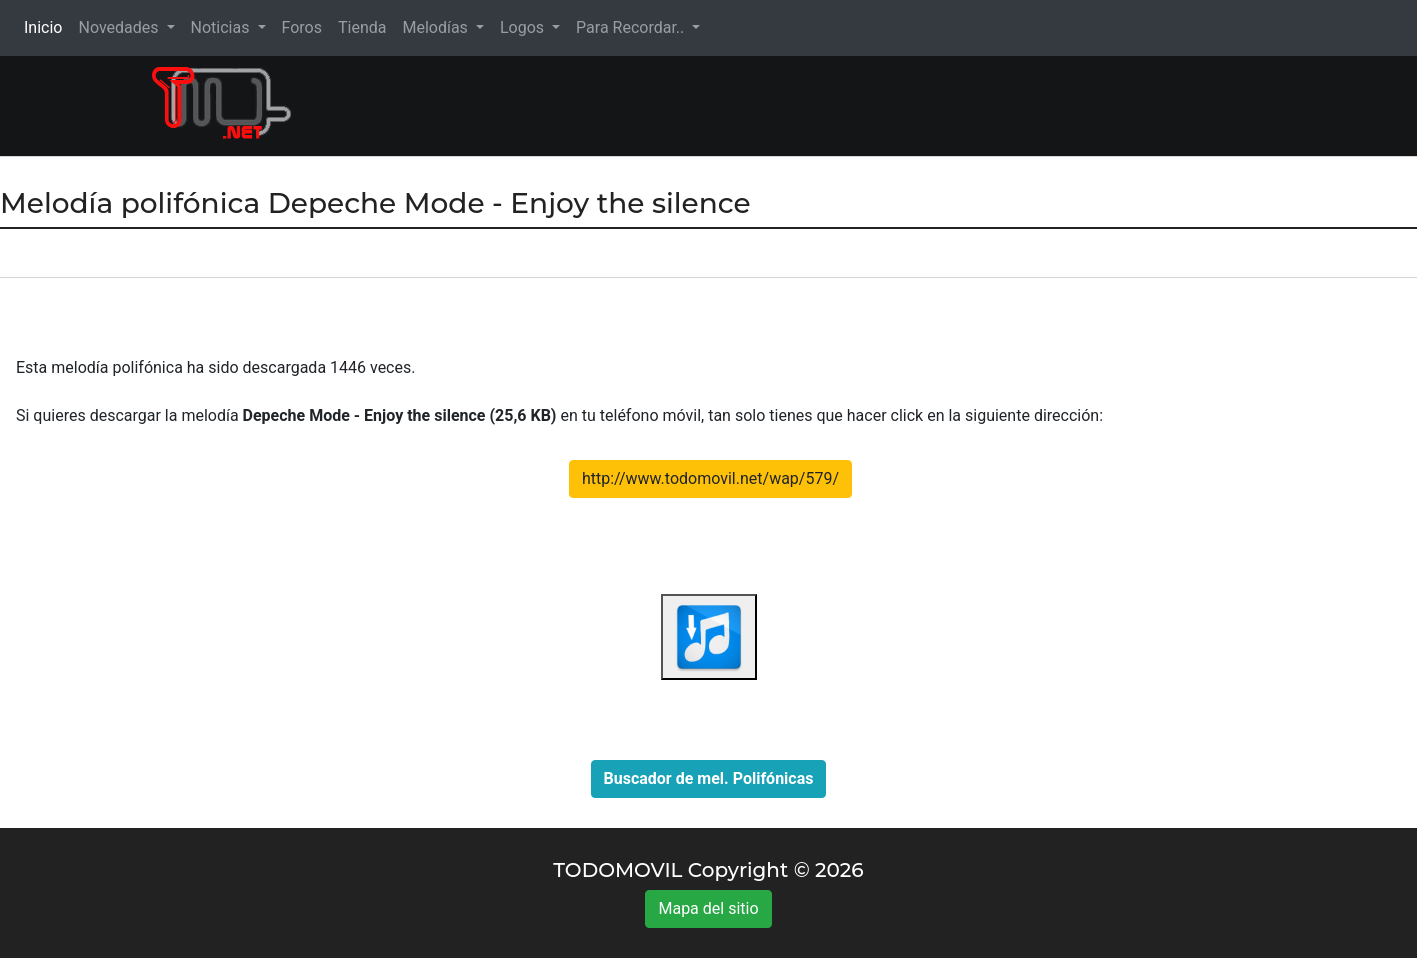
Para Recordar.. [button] (632, 27)
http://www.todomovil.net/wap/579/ (710, 478)
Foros (302, 27)
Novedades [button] (120, 27)
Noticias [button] (222, 27)
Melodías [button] (436, 27)
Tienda (362, 27)
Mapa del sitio (708, 908)
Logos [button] (524, 27)
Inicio (47, 26)
